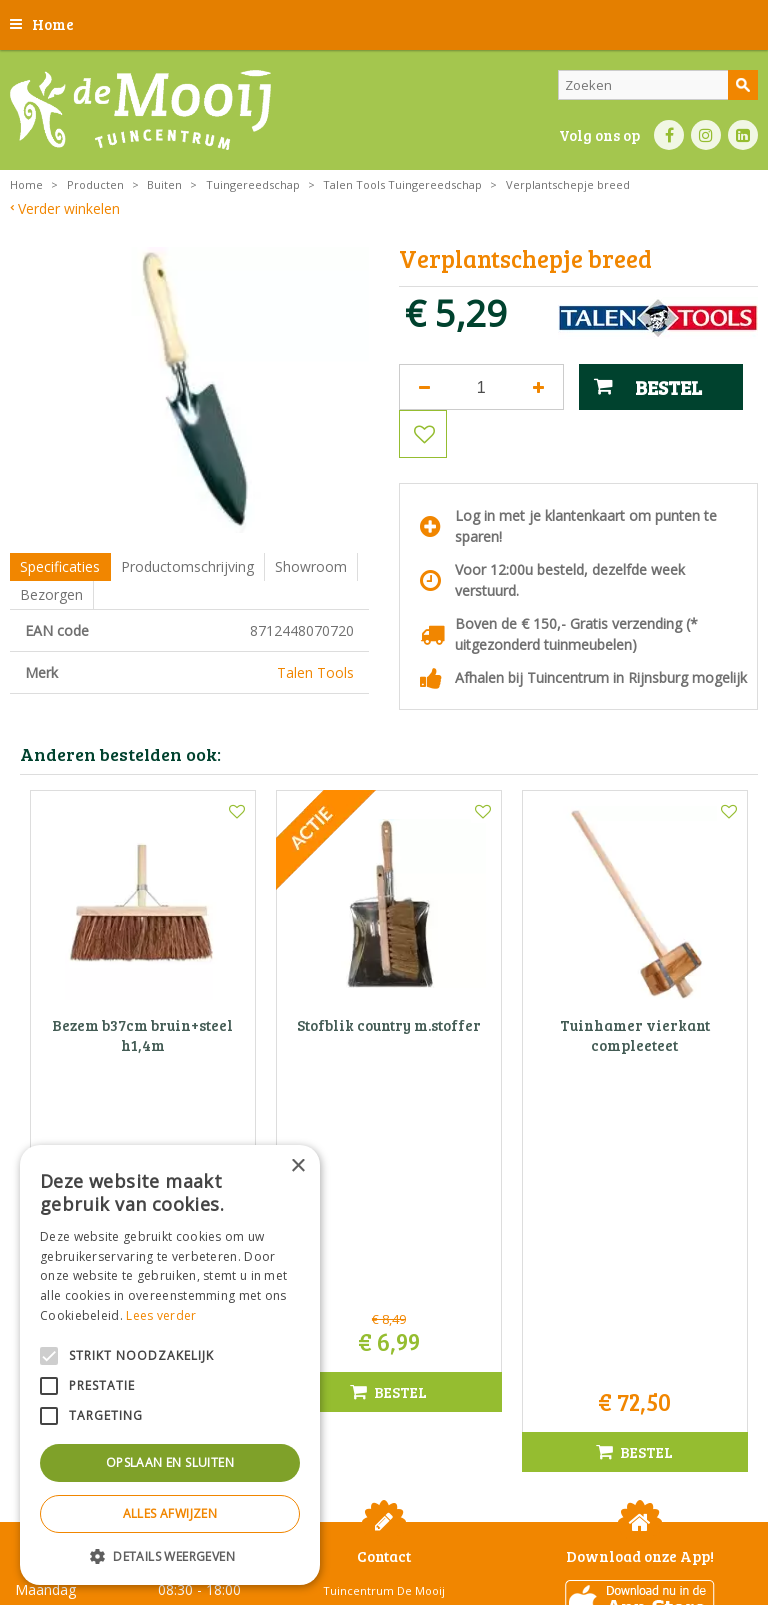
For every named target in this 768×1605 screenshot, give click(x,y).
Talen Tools (315, 672)
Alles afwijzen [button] (170, 1513)
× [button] (297, 1166)
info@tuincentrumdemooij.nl (390, 1348)
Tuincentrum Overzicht (434, 1554)
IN (706, 135)
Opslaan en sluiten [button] (170, 1462)
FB (669, 135)
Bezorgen (51, 594)
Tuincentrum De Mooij (384, 1264)
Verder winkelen (69, 208)
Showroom (311, 566)
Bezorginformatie (488, 1521)
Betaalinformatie (592, 1521)
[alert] (170, 1365)
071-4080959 (391, 1327)
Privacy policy (685, 1521)
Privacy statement (381, 1521)
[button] (170, 1555)
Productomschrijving (187, 566)
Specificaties (60, 566)
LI (743, 135)
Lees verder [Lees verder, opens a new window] (161, 1315)
